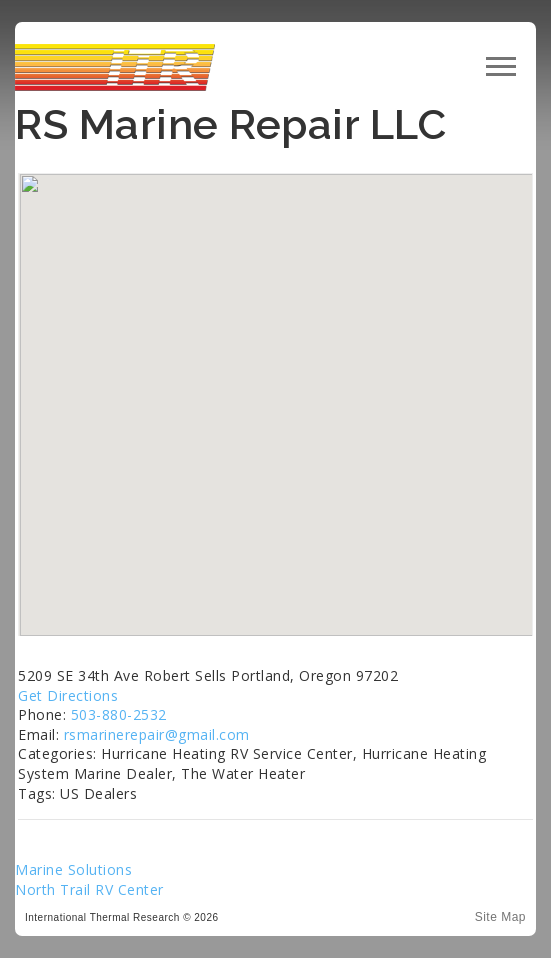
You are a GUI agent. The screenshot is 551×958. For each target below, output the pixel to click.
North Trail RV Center (89, 889)
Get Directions (68, 695)
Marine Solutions (73, 869)
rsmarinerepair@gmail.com (157, 734)
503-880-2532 (119, 714)
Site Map (500, 917)
